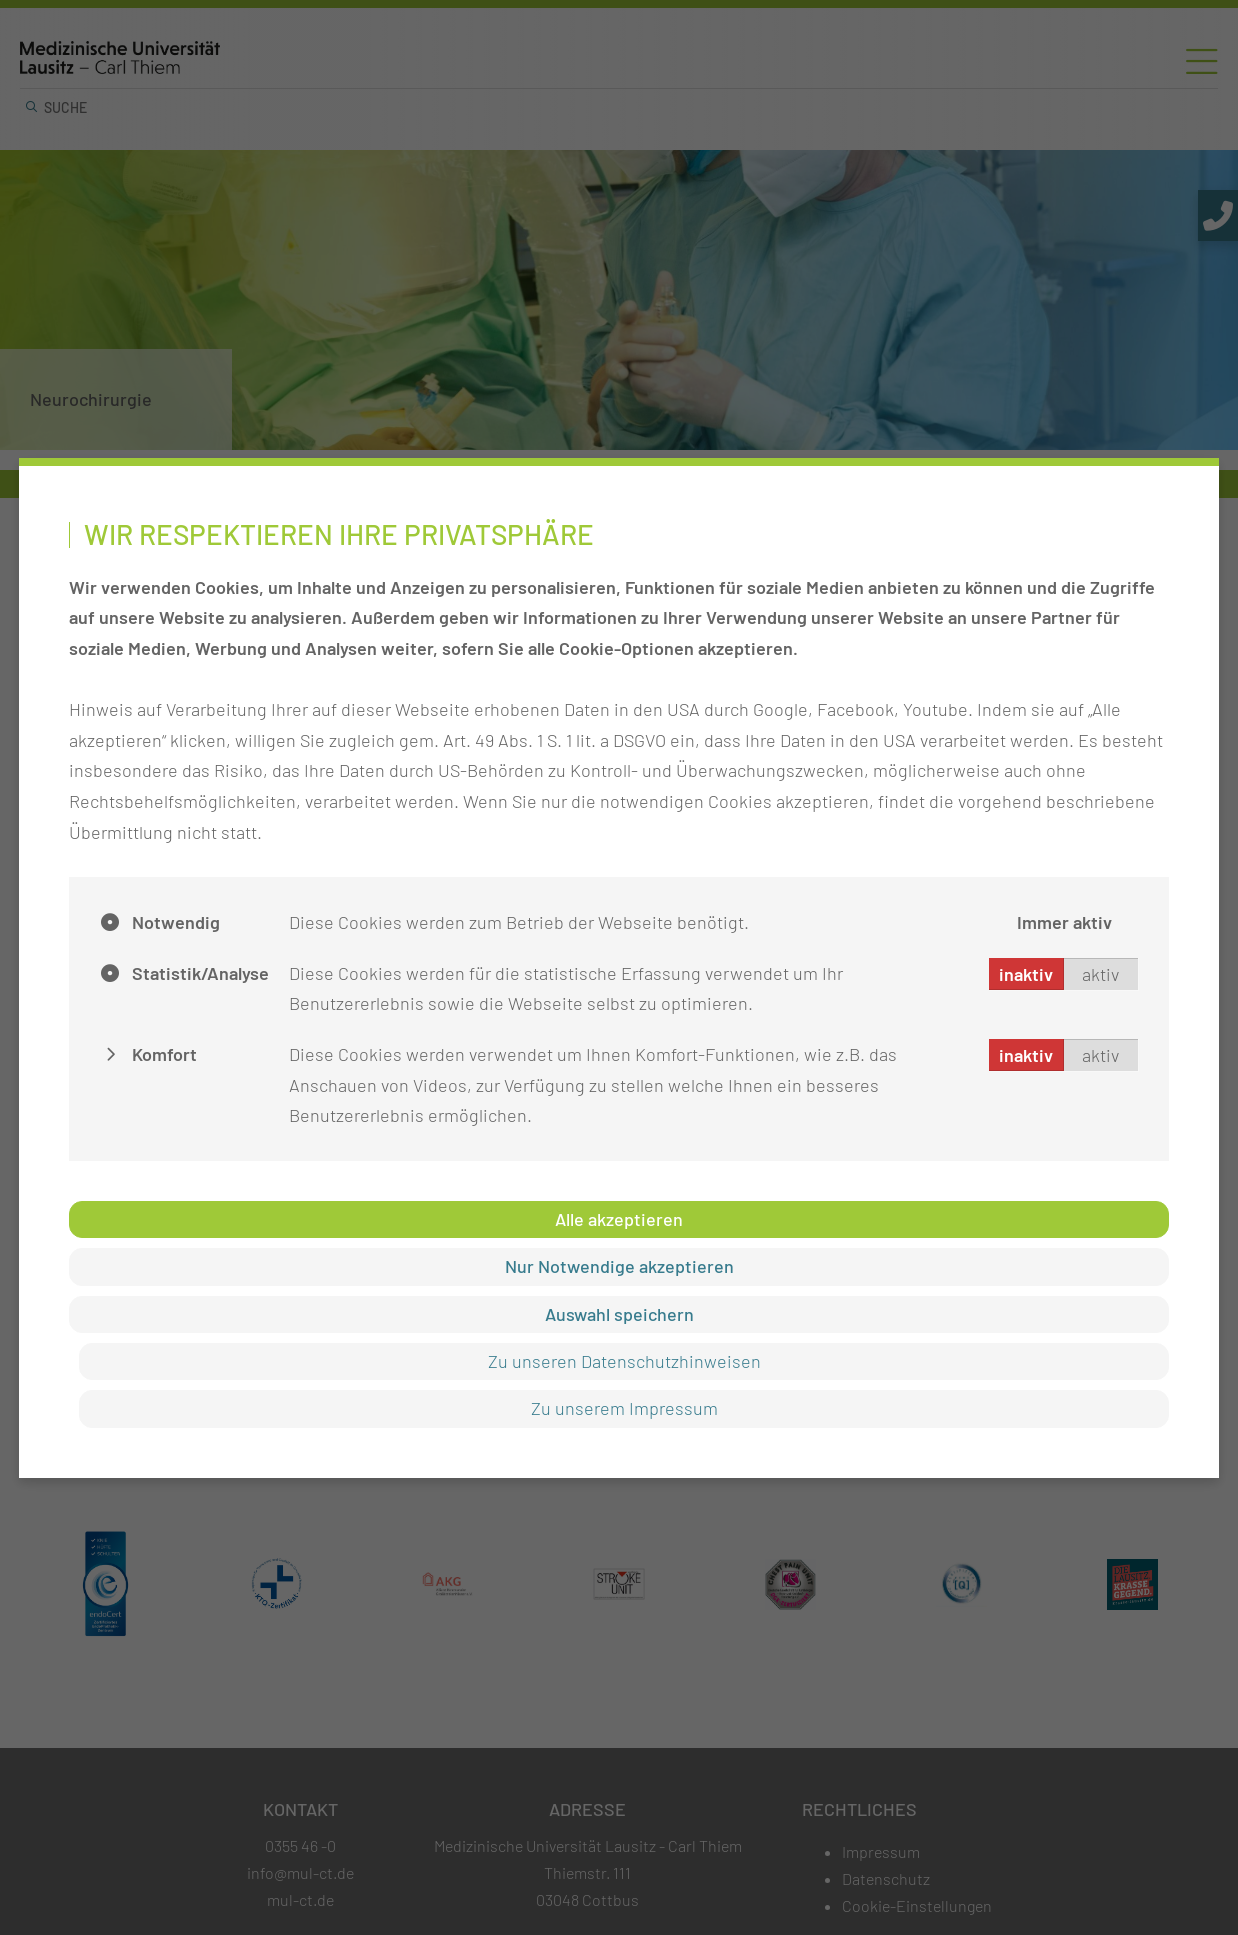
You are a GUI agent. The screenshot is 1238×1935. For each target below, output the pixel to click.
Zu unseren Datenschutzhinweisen (624, 1361)
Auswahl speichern (619, 1314)
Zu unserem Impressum (624, 1408)
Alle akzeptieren (619, 1219)
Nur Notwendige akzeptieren (619, 1266)
